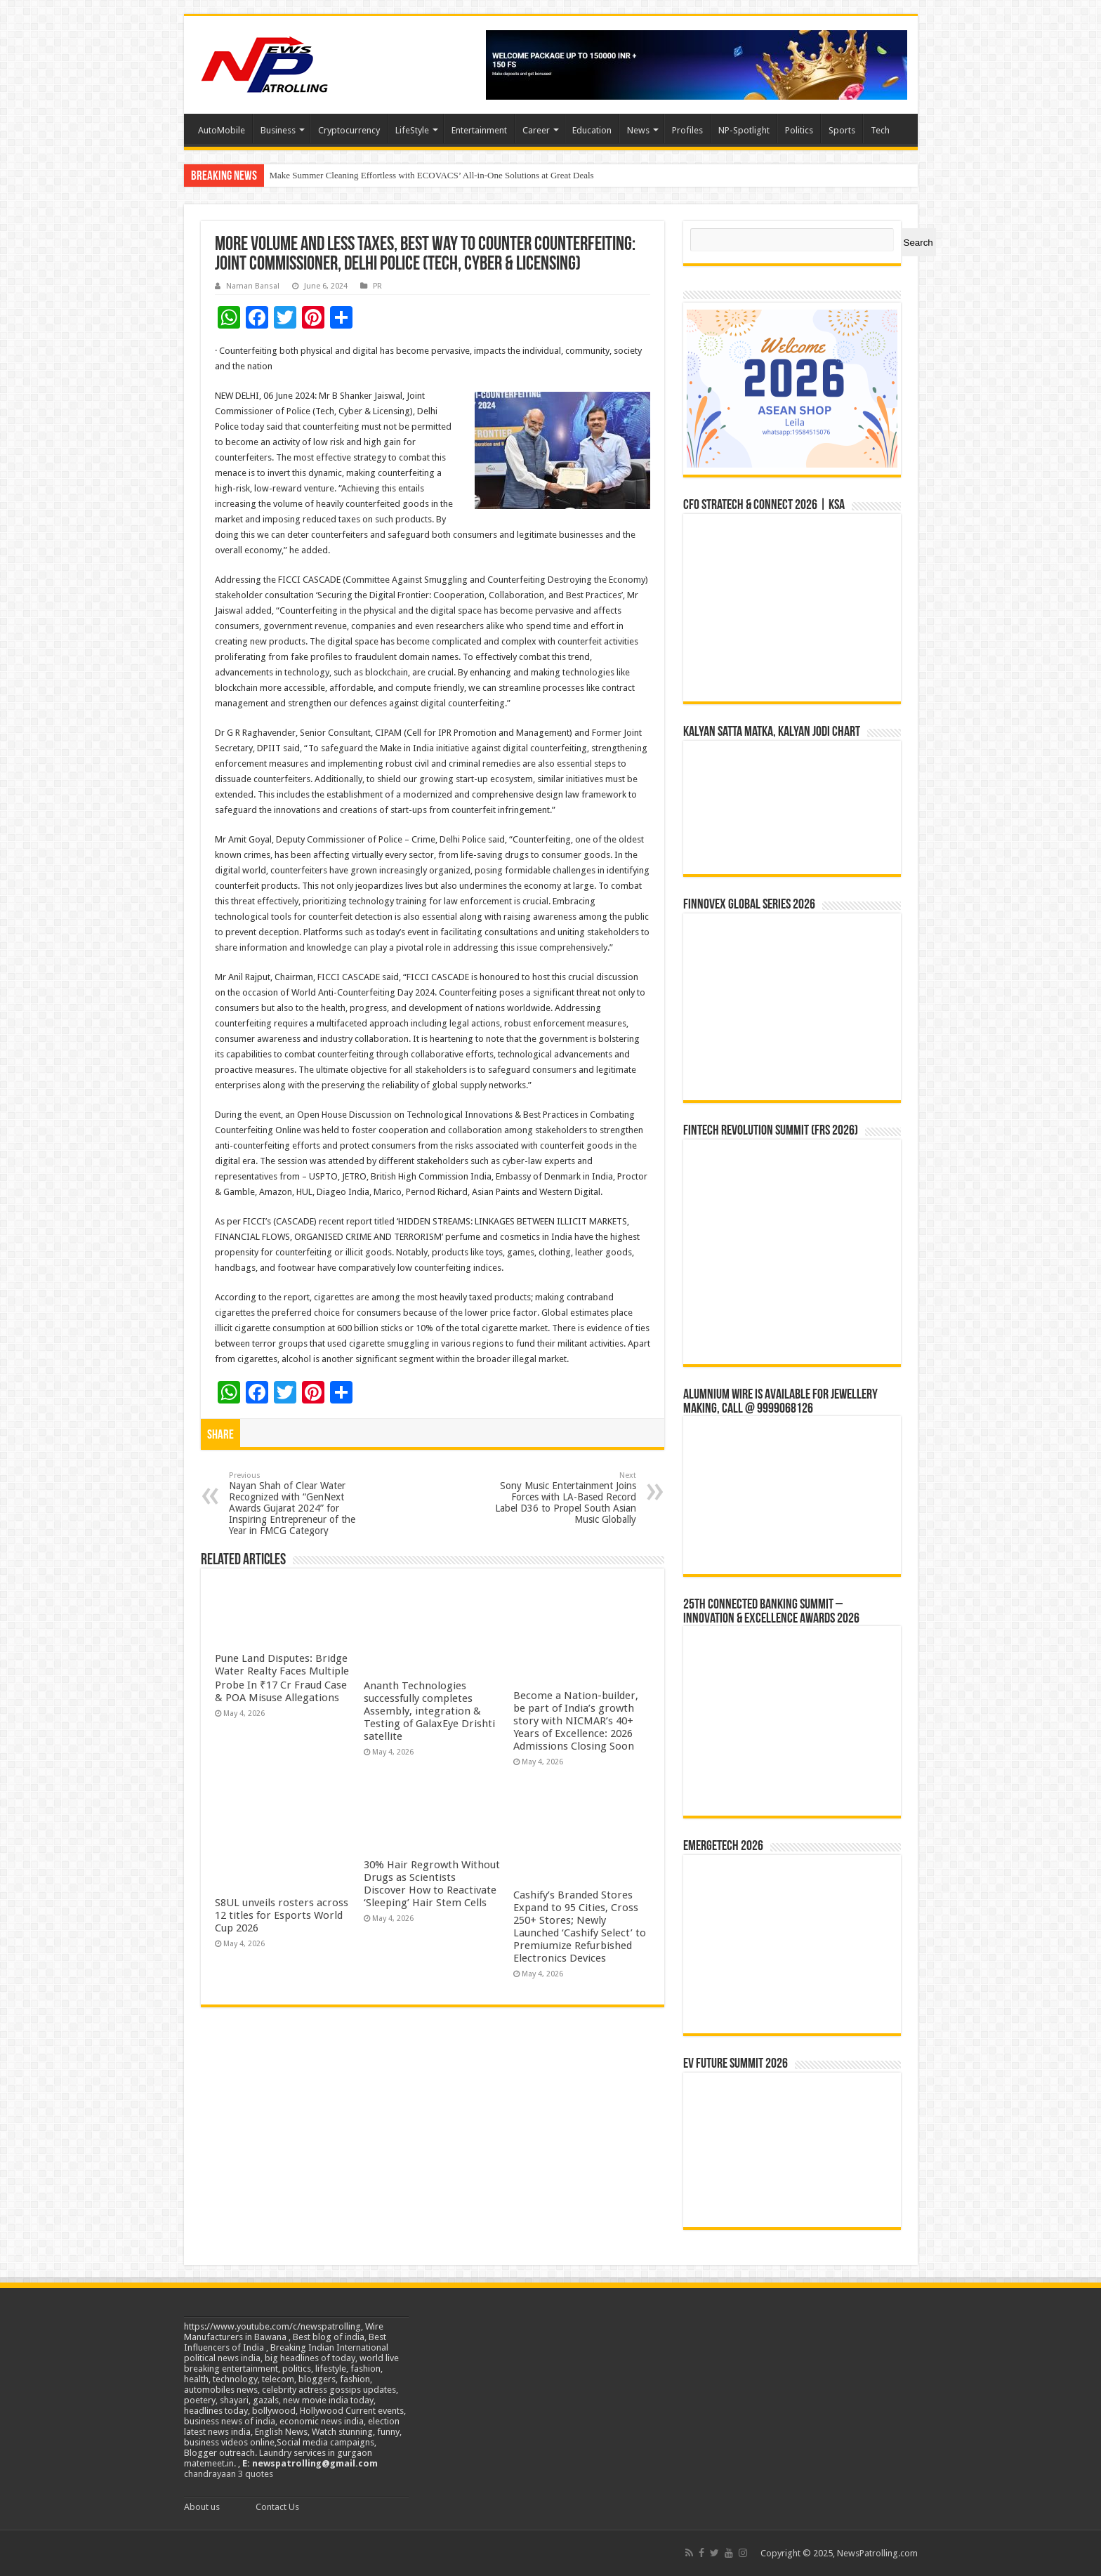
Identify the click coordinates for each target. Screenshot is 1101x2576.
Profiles (687, 130)
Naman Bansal (252, 286)
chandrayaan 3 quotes (228, 2474)
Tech (880, 130)
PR (377, 286)
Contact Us (277, 2507)
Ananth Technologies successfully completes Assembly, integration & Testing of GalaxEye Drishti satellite (429, 1711)
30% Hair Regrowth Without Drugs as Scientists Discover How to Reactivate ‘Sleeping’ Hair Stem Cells (432, 1883)
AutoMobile (221, 130)
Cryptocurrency (349, 130)
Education (592, 130)
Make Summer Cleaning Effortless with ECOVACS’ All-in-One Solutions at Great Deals (432, 175)
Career (536, 130)
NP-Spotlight (744, 130)
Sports (842, 130)
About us (202, 2507)
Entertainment (479, 130)
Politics (799, 130)
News (638, 130)
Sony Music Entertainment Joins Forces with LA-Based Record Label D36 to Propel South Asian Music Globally (564, 1498)
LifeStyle (412, 130)
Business (278, 130)
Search (918, 242)
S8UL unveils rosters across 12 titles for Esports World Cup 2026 (281, 1915)
